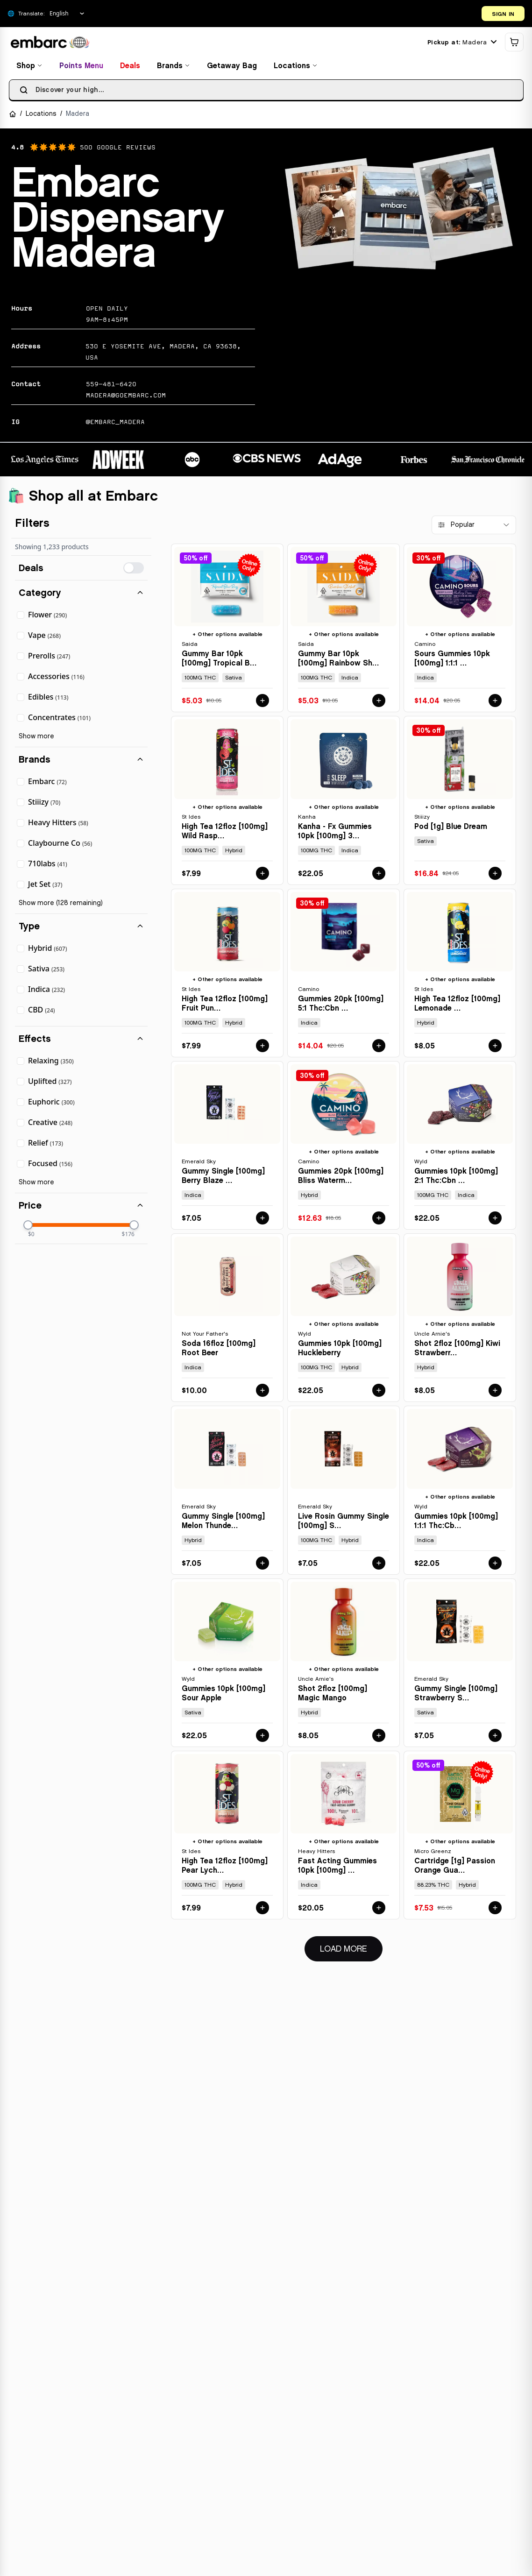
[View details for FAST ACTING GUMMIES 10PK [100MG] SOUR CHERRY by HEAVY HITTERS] (343, 1837)
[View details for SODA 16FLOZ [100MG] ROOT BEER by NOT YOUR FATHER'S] (227, 1319)
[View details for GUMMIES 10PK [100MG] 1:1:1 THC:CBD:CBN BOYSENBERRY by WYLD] (460, 1492)
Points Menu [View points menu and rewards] (84, 67)
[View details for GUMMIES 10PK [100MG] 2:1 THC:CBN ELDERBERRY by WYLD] (460, 1147)
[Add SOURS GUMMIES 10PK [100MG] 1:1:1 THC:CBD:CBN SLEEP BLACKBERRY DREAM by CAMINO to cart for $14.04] (495, 702)
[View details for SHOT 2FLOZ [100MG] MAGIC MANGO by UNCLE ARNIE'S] (343, 1664)
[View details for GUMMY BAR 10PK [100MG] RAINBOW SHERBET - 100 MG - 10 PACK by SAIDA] (343, 629)
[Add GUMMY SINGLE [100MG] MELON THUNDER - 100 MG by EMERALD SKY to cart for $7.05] (262, 1564)
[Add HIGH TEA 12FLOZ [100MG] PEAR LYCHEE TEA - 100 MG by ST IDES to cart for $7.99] (262, 1909)
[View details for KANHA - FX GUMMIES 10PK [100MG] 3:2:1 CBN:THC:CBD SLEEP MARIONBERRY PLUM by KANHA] (343, 802)
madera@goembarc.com (126, 397)
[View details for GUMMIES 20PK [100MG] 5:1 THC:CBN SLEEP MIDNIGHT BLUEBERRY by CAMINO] (343, 974)
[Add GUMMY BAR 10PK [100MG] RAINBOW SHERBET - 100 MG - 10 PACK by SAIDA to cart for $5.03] (378, 702)
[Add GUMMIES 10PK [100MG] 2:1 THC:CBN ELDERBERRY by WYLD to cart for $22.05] (495, 1219)
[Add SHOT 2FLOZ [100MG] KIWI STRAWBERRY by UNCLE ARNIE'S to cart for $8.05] (495, 1392)
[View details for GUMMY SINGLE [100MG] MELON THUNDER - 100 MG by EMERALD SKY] (227, 1492)
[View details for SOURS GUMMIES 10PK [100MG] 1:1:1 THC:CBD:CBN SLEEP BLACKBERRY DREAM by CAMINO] (460, 629)
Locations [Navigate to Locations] (43, 116)
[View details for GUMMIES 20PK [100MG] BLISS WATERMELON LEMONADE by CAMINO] (343, 1147)
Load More (351, 1950)
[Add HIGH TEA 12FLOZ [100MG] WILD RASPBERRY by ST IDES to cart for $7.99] (262, 874)
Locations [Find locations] (298, 67)
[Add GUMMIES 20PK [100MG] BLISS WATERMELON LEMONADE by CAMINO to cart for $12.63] (378, 1219)
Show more (36, 738)
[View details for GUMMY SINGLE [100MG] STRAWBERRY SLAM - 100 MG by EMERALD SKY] (460, 1664)
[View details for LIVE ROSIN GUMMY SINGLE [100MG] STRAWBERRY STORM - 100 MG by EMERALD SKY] (343, 1492)
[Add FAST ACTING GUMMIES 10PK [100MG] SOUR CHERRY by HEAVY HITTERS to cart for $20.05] (378, 1909)
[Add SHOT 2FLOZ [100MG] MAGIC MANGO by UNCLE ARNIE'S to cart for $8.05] (378, 1737)
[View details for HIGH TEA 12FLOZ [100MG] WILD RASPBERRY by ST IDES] (227, 802)
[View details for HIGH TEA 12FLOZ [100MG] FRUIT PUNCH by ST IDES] (227, 974)
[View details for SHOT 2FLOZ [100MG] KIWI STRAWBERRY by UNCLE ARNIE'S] (460, 1319)
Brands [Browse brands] (175, 67)
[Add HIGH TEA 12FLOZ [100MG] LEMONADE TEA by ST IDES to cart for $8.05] (495, 1047)
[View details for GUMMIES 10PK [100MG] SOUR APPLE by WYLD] (227, 1664)
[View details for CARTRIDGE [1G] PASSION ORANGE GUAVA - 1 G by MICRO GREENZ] (460, 1837)
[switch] (133, 569)
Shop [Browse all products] (32, 67)
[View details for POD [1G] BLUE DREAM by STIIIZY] (460, 802)
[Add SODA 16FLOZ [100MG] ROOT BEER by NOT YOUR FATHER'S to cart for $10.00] (262, 1392)
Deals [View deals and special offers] (132, 67)
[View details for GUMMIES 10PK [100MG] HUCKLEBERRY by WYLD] (343, 1319)
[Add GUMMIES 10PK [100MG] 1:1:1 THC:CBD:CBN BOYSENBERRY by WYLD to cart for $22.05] (495, 1564)
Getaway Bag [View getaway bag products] (234, 67)
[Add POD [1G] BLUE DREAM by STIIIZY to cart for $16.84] (495, 874)
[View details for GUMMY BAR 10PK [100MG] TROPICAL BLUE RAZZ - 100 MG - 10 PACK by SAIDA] (227, 629)
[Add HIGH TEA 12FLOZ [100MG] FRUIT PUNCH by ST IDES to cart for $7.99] (262, 1047)
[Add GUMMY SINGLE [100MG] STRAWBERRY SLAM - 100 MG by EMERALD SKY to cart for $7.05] (495, 1737)
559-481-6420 (111, 386)
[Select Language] (67, 13)
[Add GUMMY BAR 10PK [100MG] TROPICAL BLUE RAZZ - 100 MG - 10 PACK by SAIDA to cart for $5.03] (262, 702)
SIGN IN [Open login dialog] (503, 13)
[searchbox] (266, 91)
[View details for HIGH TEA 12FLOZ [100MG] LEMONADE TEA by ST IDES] (460, 974)
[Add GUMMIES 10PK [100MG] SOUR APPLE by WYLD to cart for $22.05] (262, 1737)
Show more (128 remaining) (61, 905)
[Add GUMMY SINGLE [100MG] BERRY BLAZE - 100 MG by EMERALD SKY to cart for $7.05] (262, 1219)
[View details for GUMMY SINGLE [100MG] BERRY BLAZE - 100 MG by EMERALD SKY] (227, 1147)
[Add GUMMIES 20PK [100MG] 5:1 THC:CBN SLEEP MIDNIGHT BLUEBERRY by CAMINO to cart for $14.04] (378, 1047)
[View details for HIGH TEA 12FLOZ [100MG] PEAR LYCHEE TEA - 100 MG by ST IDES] (227, 1837)
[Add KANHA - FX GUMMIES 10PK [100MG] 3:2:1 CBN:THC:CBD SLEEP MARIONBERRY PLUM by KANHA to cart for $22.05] (378, 874)
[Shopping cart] (511, 44)
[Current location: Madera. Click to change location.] (459, 44)
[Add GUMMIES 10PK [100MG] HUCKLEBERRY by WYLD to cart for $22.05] (378, 1392)
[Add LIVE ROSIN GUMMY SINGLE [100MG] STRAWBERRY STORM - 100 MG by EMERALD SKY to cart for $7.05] (378, 1564)
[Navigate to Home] (15, 116)
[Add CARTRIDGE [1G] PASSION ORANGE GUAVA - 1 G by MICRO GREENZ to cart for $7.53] (495, 1909)
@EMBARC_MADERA (115, 423)
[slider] (28, 1227)
